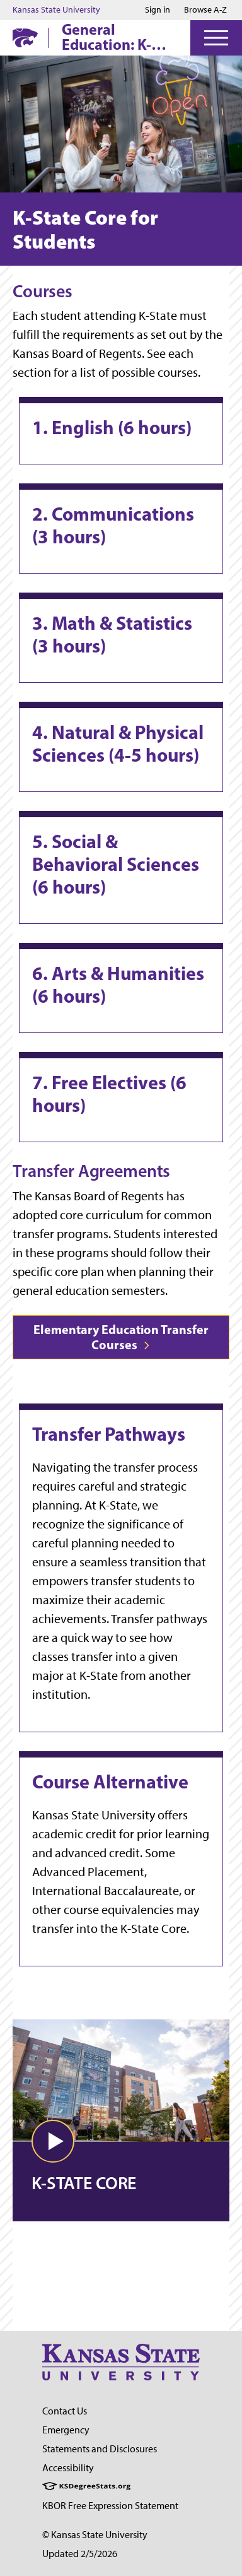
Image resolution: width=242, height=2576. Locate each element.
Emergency (65, 2430)
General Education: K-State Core (106, 37)
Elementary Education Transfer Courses (121, 1336)
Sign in (157, 10)
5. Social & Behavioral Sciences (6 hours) (115, 864)
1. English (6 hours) (112, 427)
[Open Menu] (216, 38)
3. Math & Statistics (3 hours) (112, 634)
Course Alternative (110, 1781)
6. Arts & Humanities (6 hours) (118, 984)
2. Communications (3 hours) (113, 525)
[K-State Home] (25, 37)
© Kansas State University (94, 2535)
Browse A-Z (205, 9)
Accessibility (68, 2468)
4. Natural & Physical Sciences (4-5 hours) (118, 743)
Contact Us (64, 2411)
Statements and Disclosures (99, 2449)
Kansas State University (56, 10)
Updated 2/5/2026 (79, 2554)
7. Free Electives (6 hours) (109, 1093)
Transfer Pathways (108, 1434)
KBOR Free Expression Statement (110, 2506)
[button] (53, 2141)
